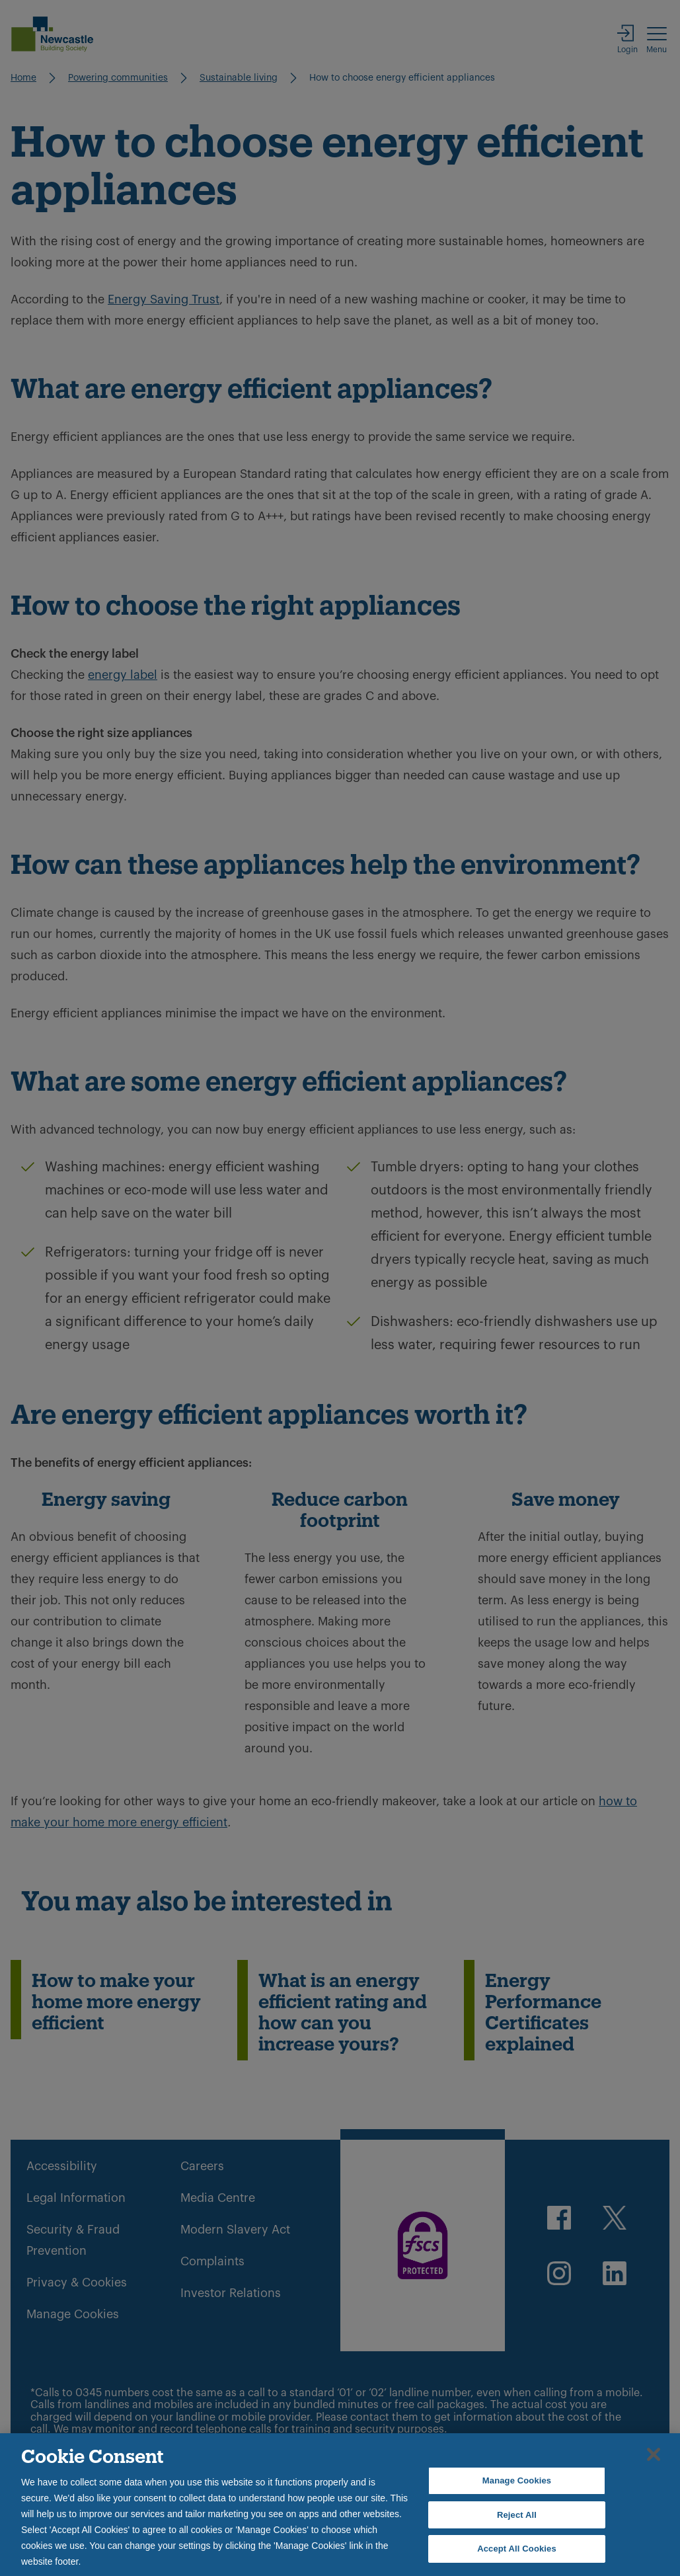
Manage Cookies (516, 2480)
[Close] (653, 2454)
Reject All (517, 2515)
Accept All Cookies (516, 2549)
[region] (340, 2504)
